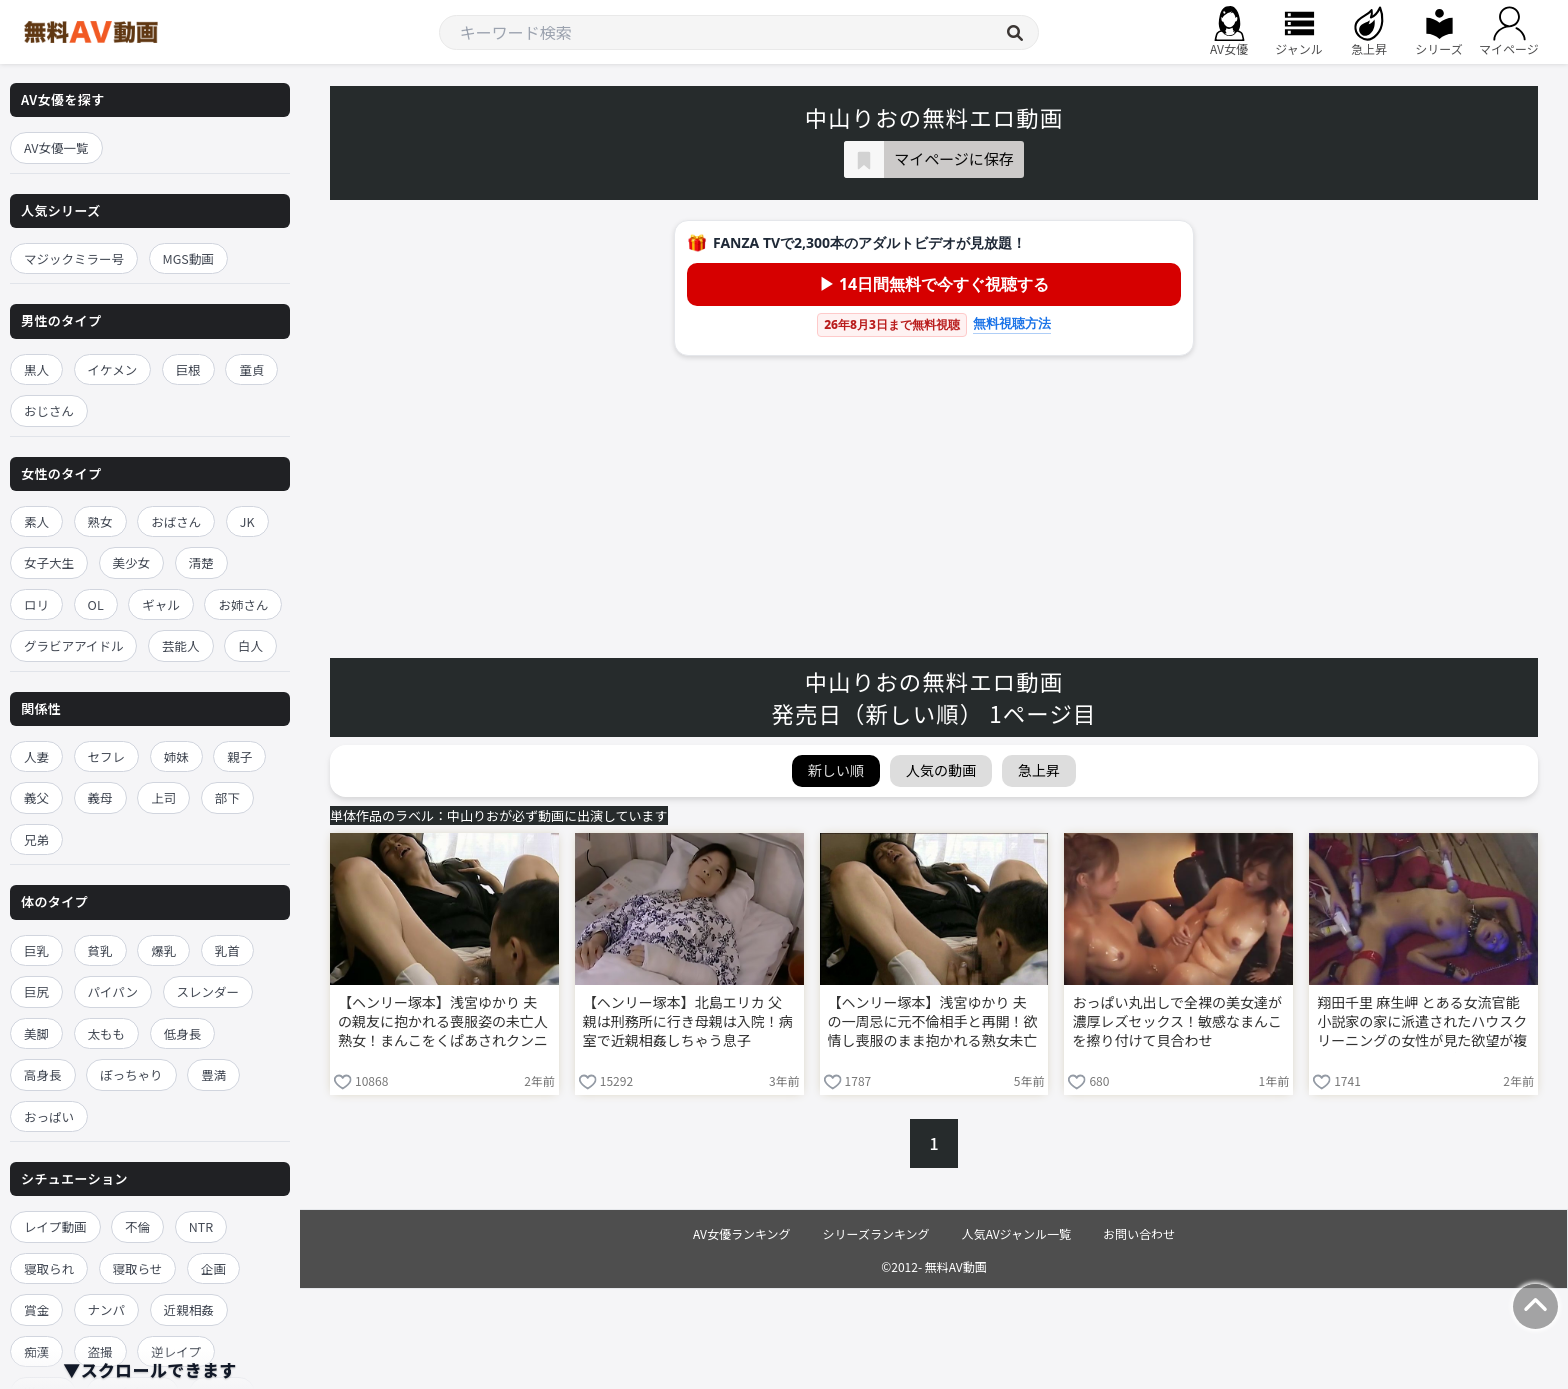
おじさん (49, 410)
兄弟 (36, 839)
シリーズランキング (876, 1233)
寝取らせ (138, 1268)
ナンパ (107, 1309)
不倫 (137, 1226)
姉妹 (176, 756)
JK (247, 521)
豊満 (213, 1074)
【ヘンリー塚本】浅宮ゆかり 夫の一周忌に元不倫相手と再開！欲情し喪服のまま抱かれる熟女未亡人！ (933, 1023)
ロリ (36, 604)
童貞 (251, 369)
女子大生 (49, 562)
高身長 (43, 1074)
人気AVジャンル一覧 (1016, 1233)
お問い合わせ (1139, 1233)
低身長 (183, 1033)
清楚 (201, 562)
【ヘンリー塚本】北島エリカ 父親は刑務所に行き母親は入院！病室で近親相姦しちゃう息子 (688, 1021)
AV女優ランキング (742, 1233)
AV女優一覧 (56, 147)
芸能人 (181, 645)
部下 (227, 797)
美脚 (36, 1033)
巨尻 (36, 991)
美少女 (132, 562)
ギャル (161, 604)
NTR (201, 1226)
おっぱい (49, 1116)
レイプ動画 (55, 1226)
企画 (213, 1268)
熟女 (100, 521)
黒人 (36, 369)
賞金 (36, 1309)
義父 (36, 797)
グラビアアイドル (73, 645)
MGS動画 (188, 258)
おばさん (176, 521)
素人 (36, 521)
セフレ (107, 756)
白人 (250, 645)
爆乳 (163, 950)
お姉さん (243, 604)
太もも (107, 1033)
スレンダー (208, 991)
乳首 (227, 950)
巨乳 (36, 950)
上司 (163, 797)
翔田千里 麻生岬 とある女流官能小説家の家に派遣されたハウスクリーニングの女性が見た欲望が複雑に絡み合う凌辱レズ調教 (1422, 1023)
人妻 (36, 756)
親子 (239, 756)
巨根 (188, 369)
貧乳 (100, 950)
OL (96, 604)
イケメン (113, 369)
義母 (100, 797)
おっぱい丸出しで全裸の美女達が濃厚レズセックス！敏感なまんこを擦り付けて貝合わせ (1177, 1021)
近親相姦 (189, 1309)
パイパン (113, 991)
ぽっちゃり (131, 1074)
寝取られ (49, 1268)
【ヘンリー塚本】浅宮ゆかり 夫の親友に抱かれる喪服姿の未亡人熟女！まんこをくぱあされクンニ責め (443, 1023)
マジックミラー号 (74, 258)
